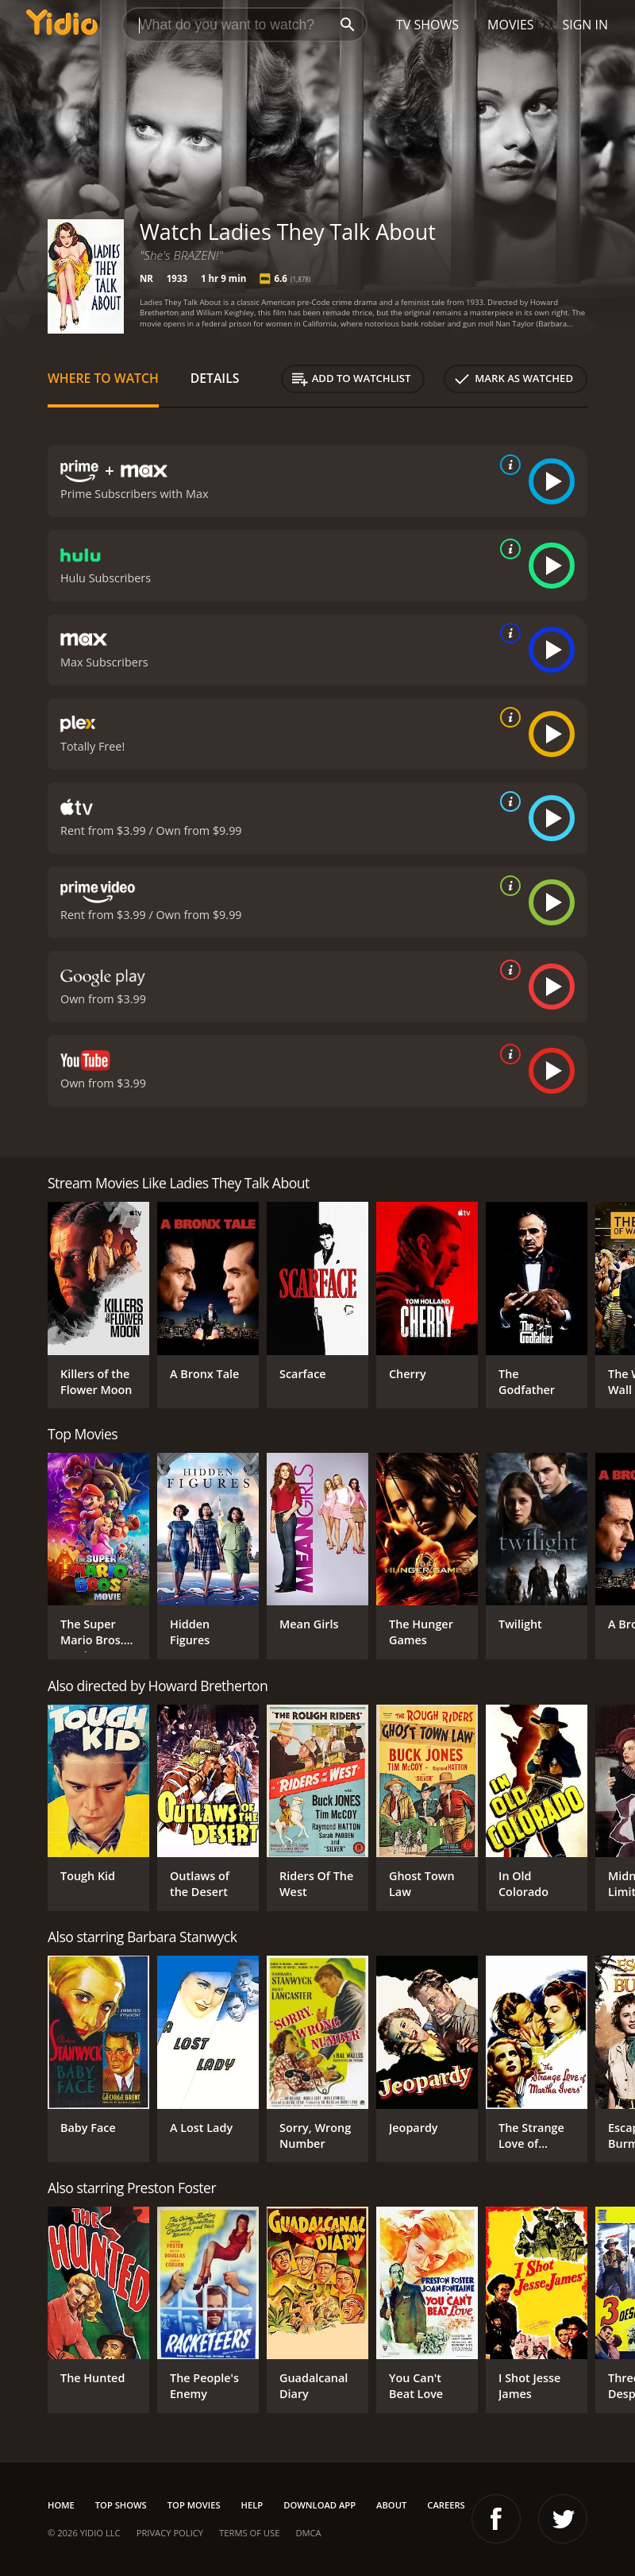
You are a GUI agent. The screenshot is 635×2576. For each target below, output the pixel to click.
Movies (510, 24)
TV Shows (427, 24)
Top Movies (194, 2505)
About (391, 2505)
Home (61, 2505)
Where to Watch (103, 378)
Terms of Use (249, 2533)
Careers (445, 2505)
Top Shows (121, 2505)
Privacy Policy (170, 2533)
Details (215, 378)
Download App (319, 2505)
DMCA (308, 2533)
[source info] (507, 464)
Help (252, 2505)
